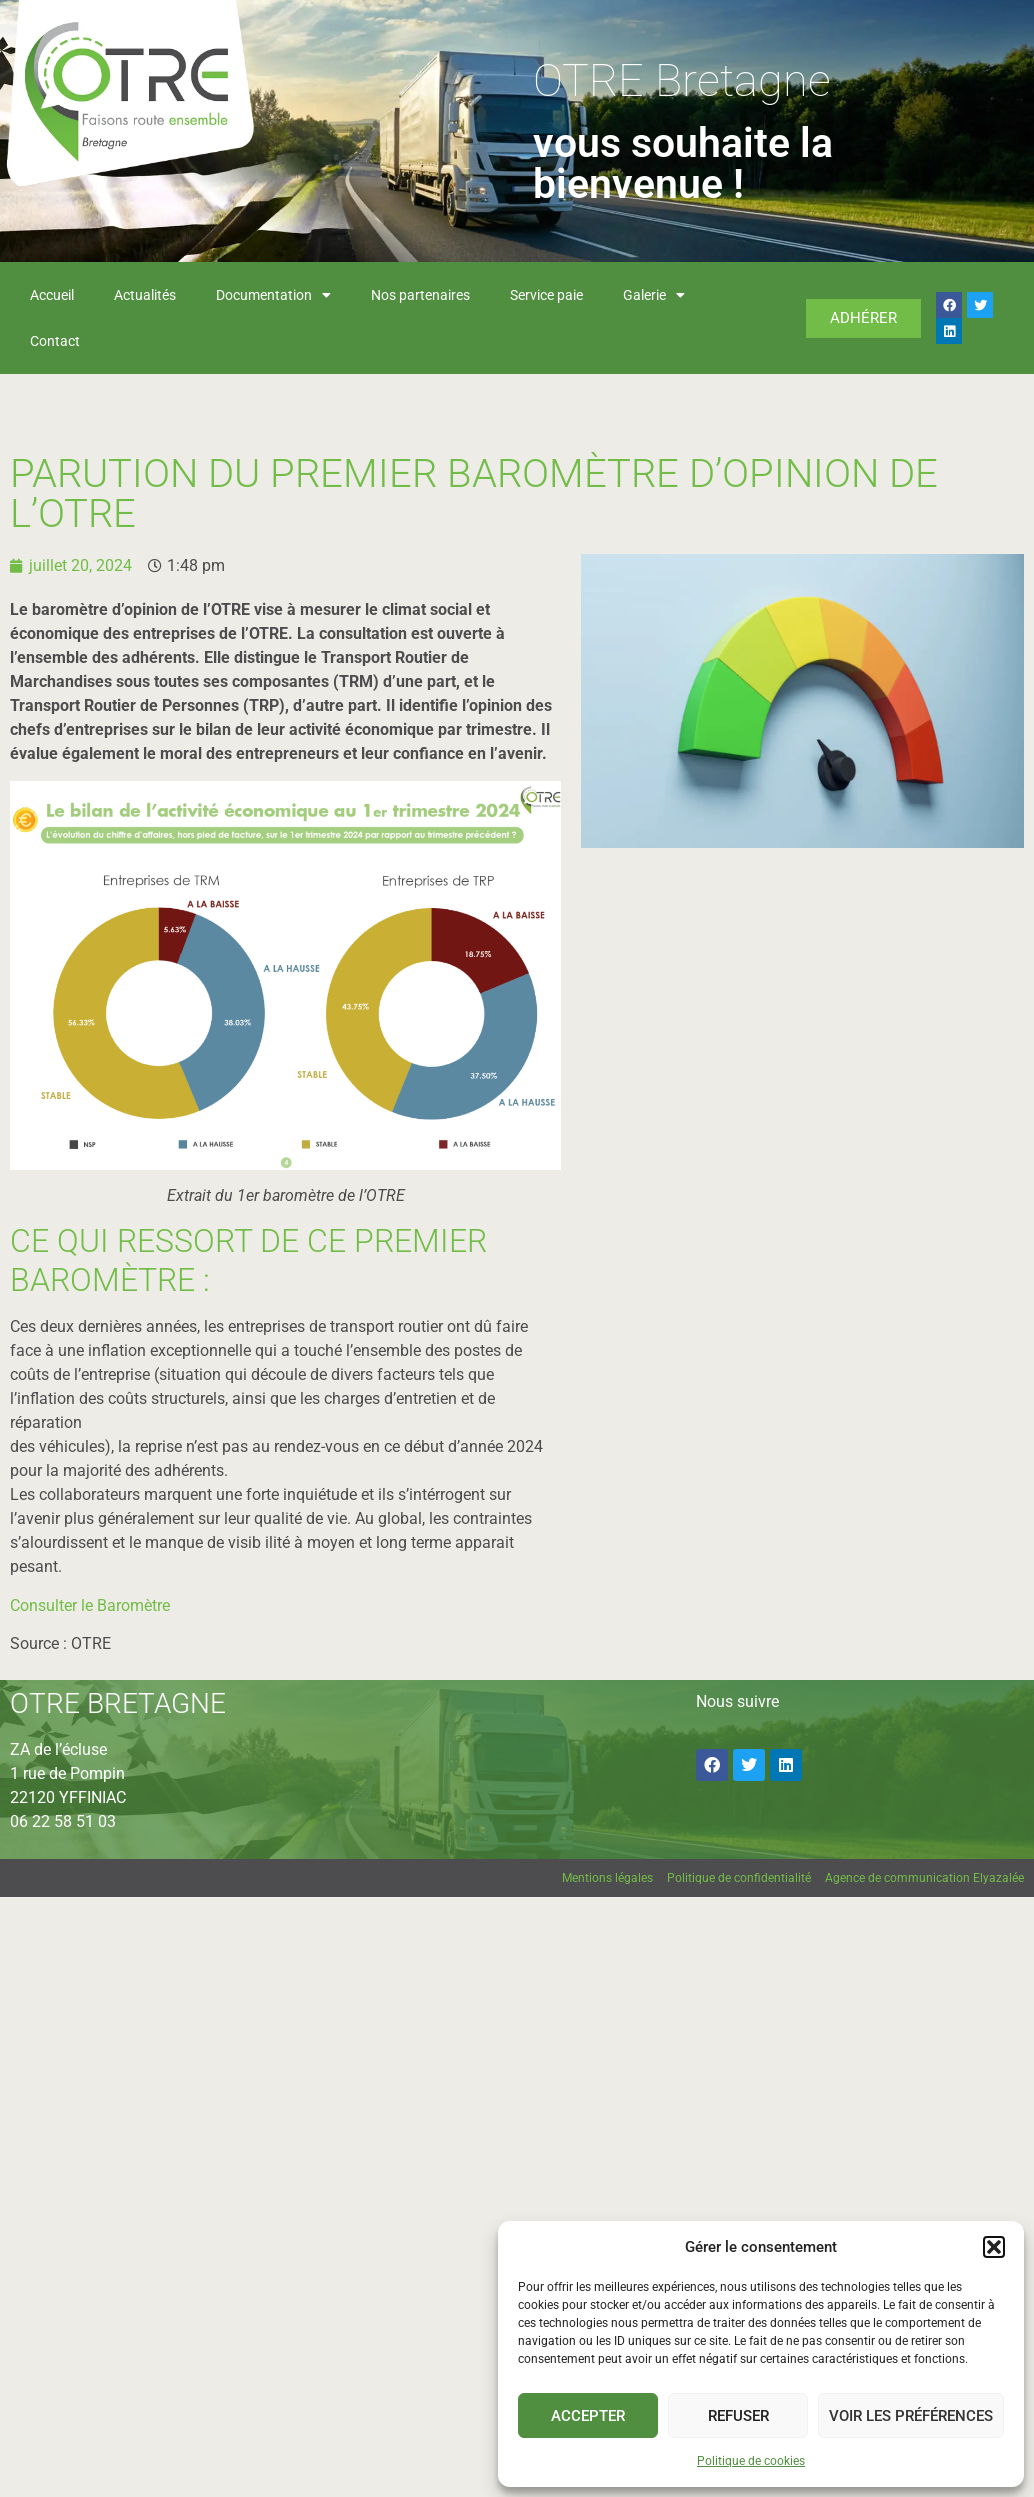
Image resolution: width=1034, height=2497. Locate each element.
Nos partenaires (420, 295)
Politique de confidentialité (739, 1878)
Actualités (145, 295)
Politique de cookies (751, 2461)
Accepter (588, 2416)
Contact (55, 341)
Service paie (546, 295)
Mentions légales (607, 1878)
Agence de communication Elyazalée (924, 1878)
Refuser (738, 2416)
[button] (994, 2247)
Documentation (273, 295)
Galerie (654, 295)
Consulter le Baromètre (90, 1605)
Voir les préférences (911, 2416)
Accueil (52, 295)
